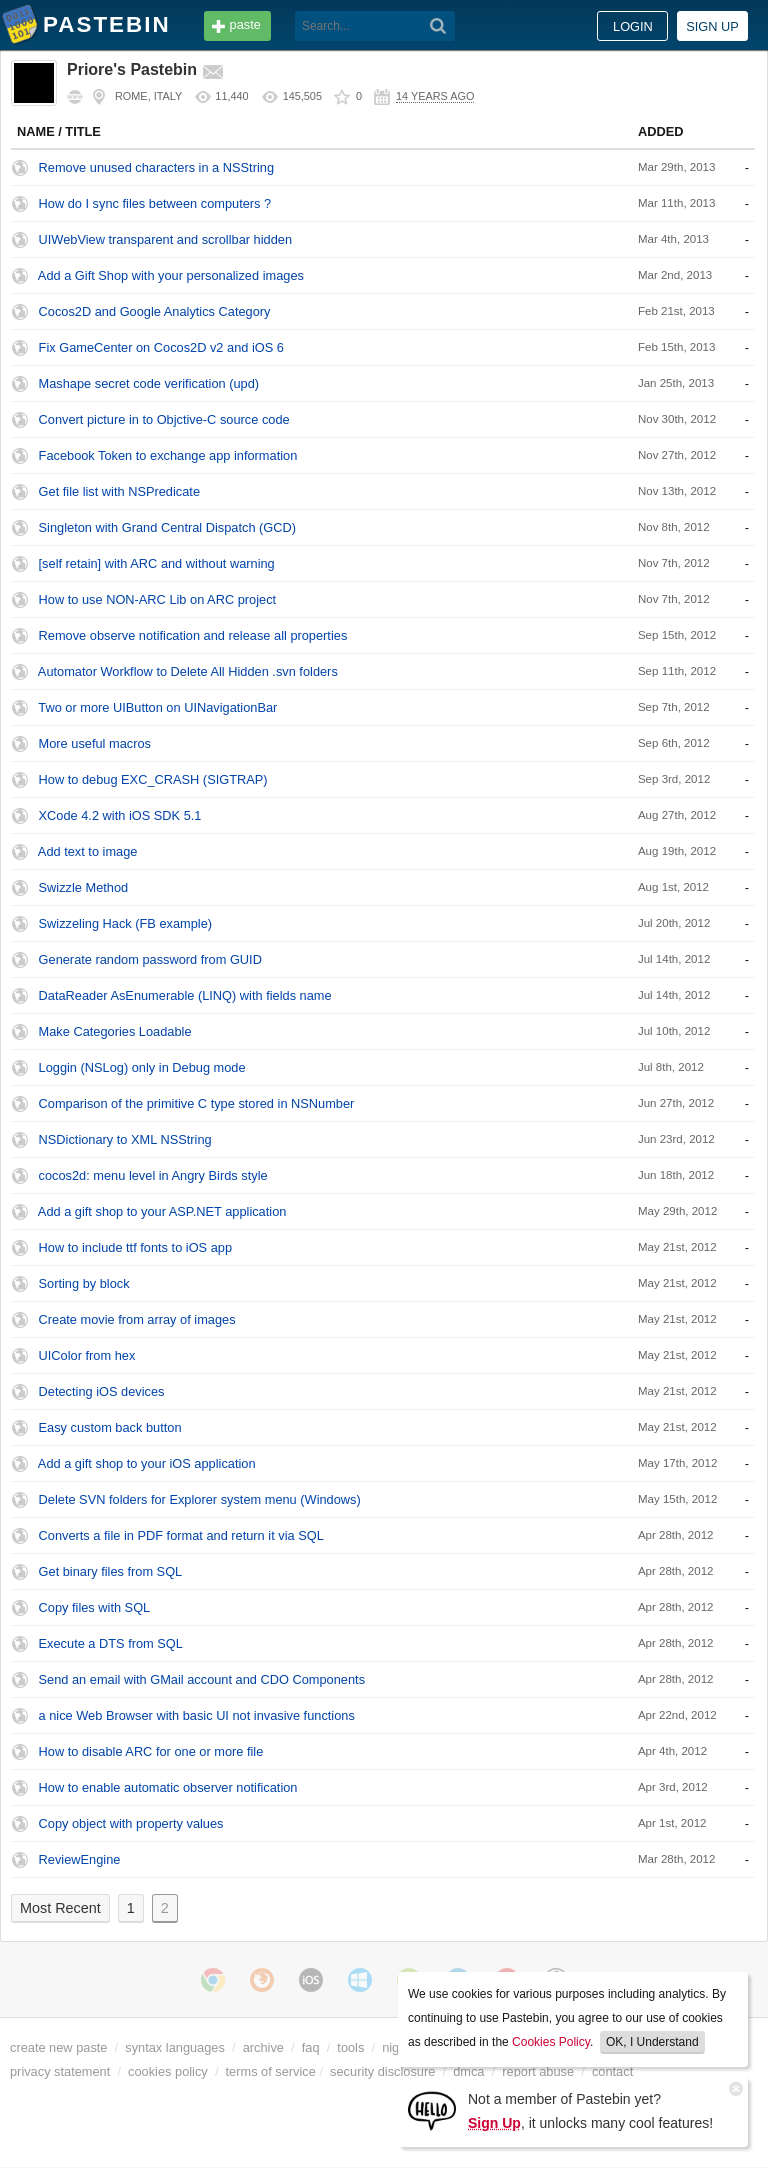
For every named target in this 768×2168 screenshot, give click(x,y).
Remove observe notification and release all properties (193, 635)
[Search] (438, 26)
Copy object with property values (131, 1823)
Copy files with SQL (95, 1607)
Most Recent (60, 1908)
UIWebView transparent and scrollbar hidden (165, 239)
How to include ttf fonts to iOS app (135, 1247)
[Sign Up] (432, 2109)
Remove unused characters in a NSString (156, 167)
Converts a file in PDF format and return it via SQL (181, 1535)
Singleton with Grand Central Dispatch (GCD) (167, 527)
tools (350, 2047)
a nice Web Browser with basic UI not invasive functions (197, 1715)
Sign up (712, 26)
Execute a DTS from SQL (111, 1643)
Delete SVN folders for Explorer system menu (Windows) (200, 1499)
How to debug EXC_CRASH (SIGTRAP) (153, 779)
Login (633, 26)
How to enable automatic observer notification (168, 1787)
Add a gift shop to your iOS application (147, 1463)
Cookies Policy (551, 2042)
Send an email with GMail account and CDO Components (202, 1679)
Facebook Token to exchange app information (168, 455)
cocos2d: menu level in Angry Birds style (153, 1175)
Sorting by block (84, 1283)
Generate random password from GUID (150, 959)
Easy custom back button (110, 1427)
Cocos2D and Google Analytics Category (155, 311)
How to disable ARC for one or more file (151, 1751)
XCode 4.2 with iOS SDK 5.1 (120, 815)
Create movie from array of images (137, 1319)
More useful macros (95, 743)
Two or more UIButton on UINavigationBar (157, 707)
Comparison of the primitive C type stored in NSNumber (197, 1103)
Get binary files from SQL (111, 1571)
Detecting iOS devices (102, 1391)
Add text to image (88, 851)
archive (263, 2047)
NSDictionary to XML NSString (125, 1139)
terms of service (271, 2071)
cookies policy (168, 2071)
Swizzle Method (84, 887)
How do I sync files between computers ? (155, 203)
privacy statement (60, 2071)
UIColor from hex (87, 1355)
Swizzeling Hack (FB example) (126, 923)
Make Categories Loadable (115, 1031)
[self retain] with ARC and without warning (157, 563)
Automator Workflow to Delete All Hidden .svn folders (188, 671)
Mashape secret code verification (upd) (149, 383)
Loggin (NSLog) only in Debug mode (142, 1067)
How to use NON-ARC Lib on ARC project (158, 599)
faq (311, 2047)
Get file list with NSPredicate (119, 491)
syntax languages (175, 2047)
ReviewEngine (80, 1859)
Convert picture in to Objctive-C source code (164, 419)
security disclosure (382, 2071)
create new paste (58, 2047)
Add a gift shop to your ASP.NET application (162, 1211)
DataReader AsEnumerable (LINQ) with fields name (185, 995)
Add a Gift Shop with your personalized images (171, 275)
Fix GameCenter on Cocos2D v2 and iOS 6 (161, 347)
